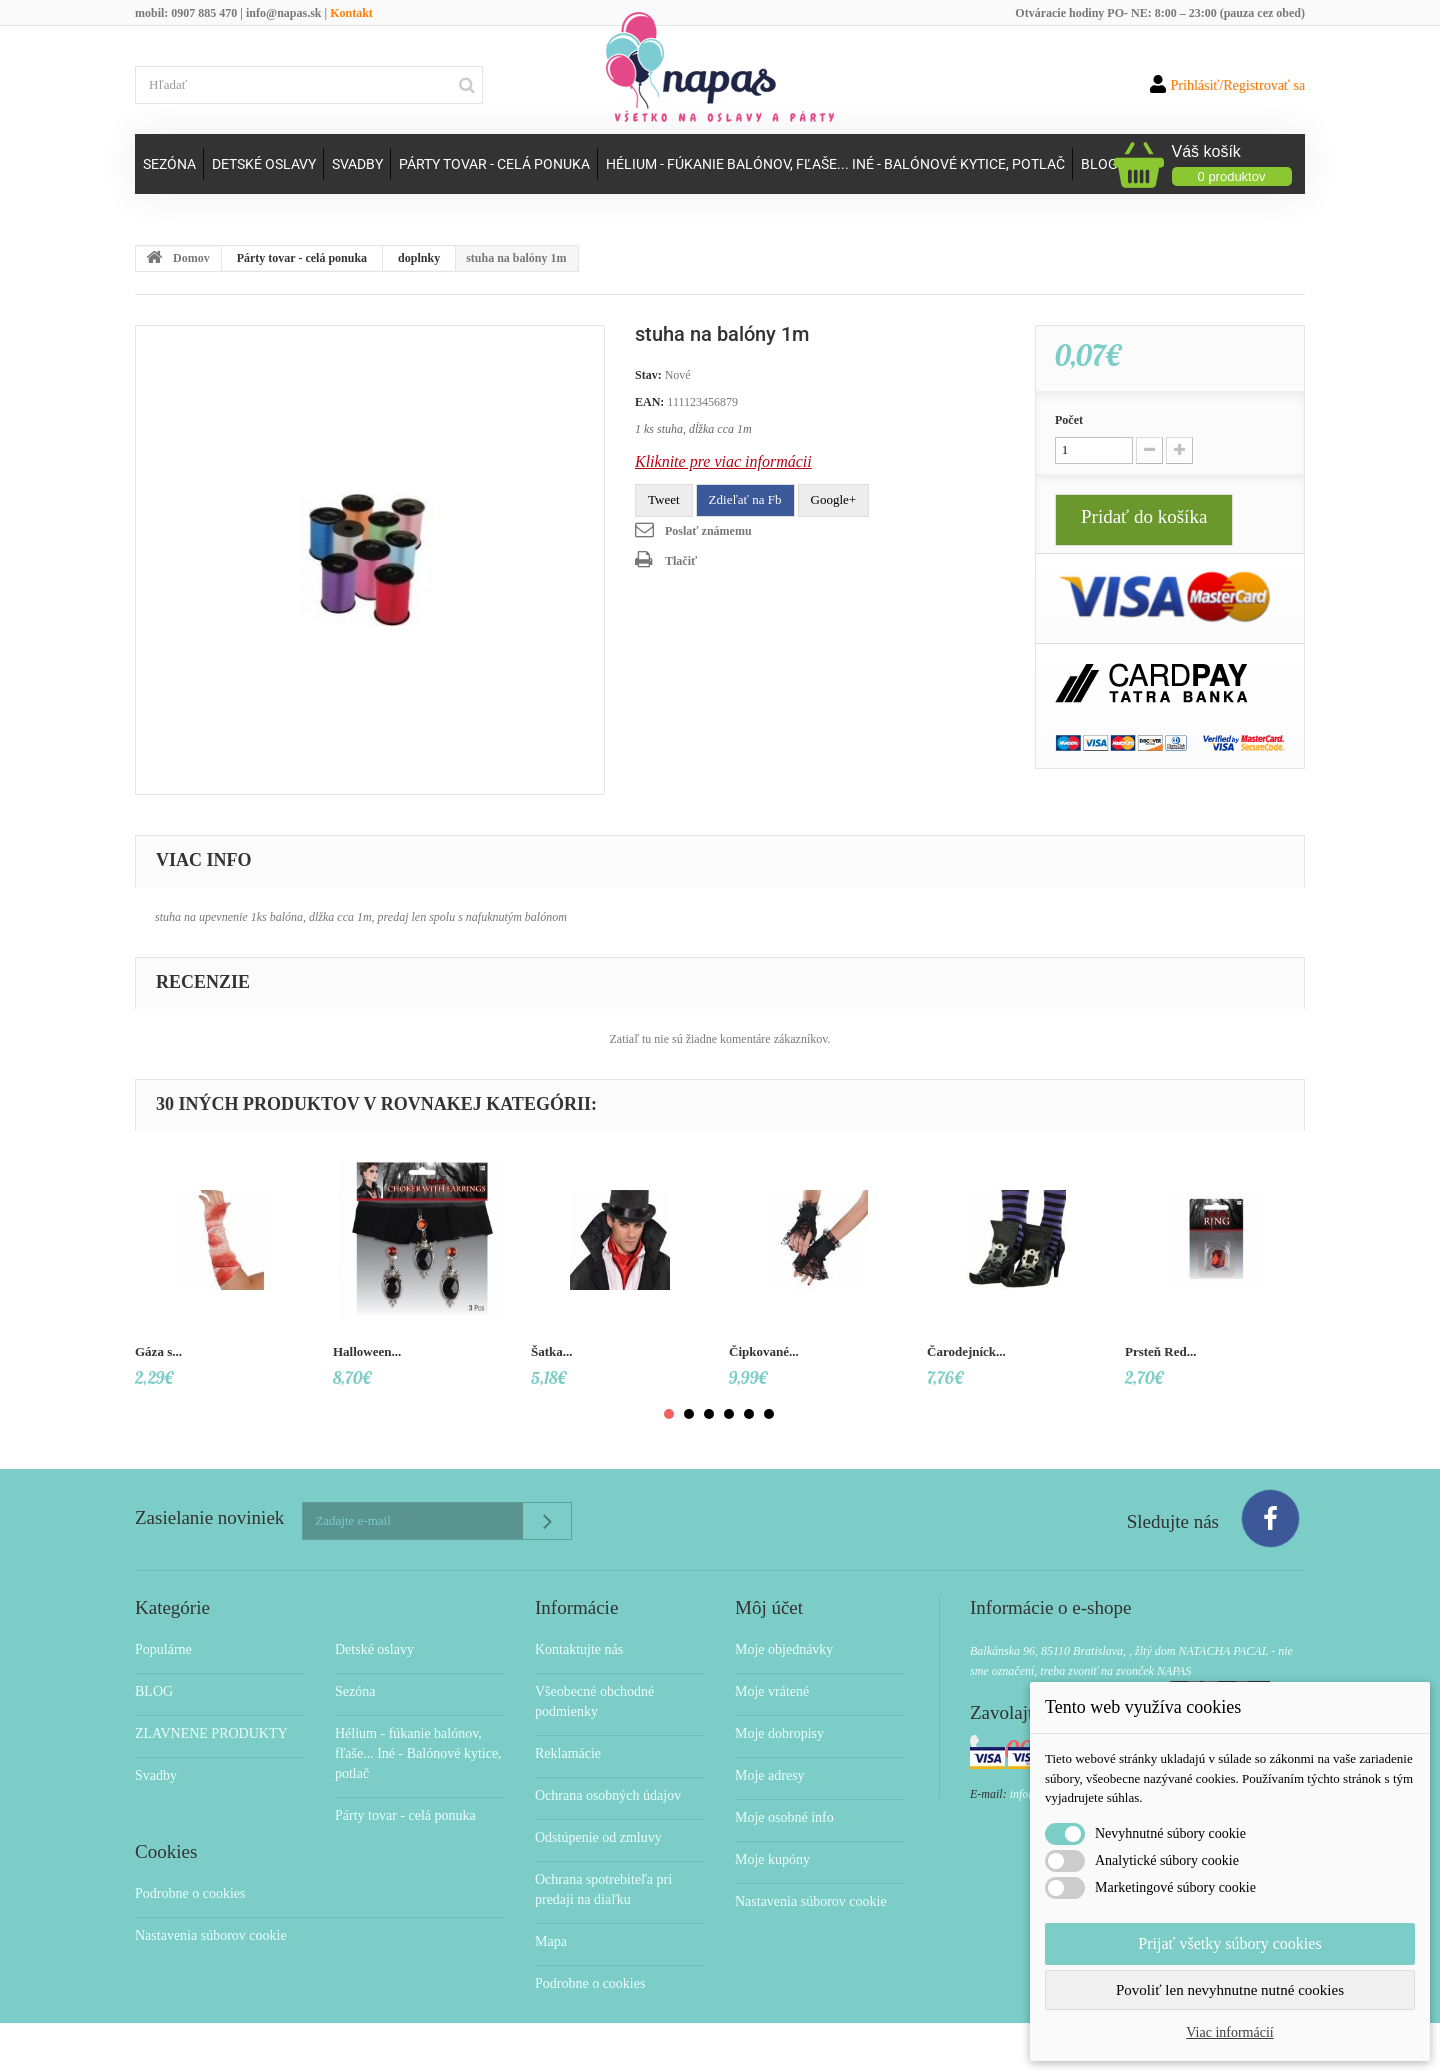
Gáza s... (158, 1351)
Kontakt (351, 13)
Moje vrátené (772, 1691)
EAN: (649, 402)
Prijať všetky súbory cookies (1229, 1943)
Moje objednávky (784, 1649)
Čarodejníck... (966, 1351)
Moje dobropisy (779, 1733)
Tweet (664, 499)
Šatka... (552, 1351)
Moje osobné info (784, 1817)
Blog (1099, 164)
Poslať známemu (708, 531)
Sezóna (169, 164)
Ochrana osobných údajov (608, 1795)
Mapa (551, 1941)
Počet (1069, 420)
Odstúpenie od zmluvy (598, 1837)
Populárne (163, 1649)
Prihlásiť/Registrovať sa (1227, 84)
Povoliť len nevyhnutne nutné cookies (1230, 1990)
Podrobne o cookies (190, 1893)
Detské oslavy (264, 164)
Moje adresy (770, 1775)
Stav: (648, 375)
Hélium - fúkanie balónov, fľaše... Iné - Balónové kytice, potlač (835, 164)
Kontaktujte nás (579, 1649)
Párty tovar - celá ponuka (494, 164)
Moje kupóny (772, 1859)
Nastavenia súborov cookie (211, 1935)
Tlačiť (681, 561)
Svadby (357, 164)
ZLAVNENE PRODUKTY (211, 1733)
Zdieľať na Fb (745, 499)
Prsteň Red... (1161, 1351)
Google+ (834, 499)
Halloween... (367, 1351)
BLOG (154, 1691)
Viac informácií (1229, 2032)
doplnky (419, 258)
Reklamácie (568, 1753)
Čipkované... (764, 1351)
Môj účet (769, 1607)
